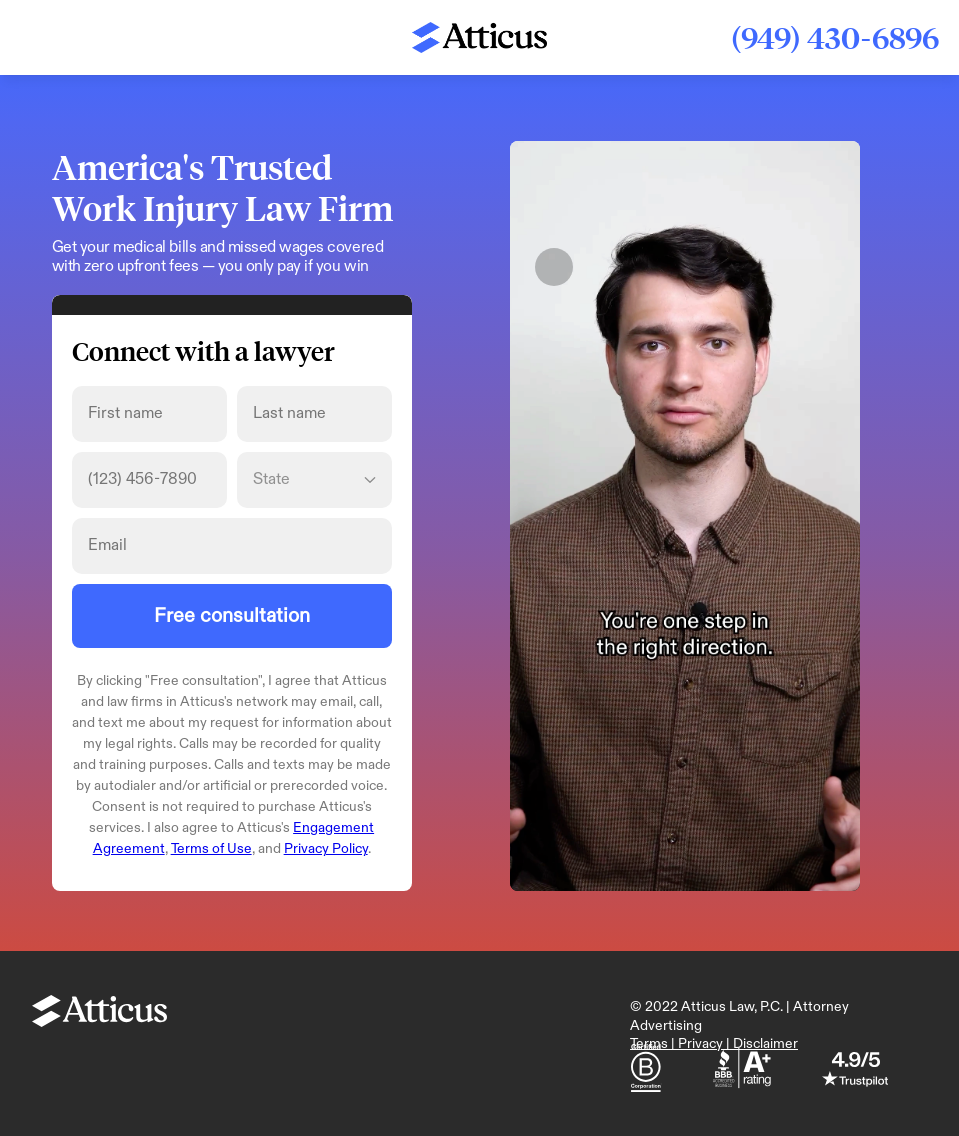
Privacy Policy (326, 848)
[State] (314, 480)
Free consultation (232, 616)
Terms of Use (211, 848)
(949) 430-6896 (835, 37)
